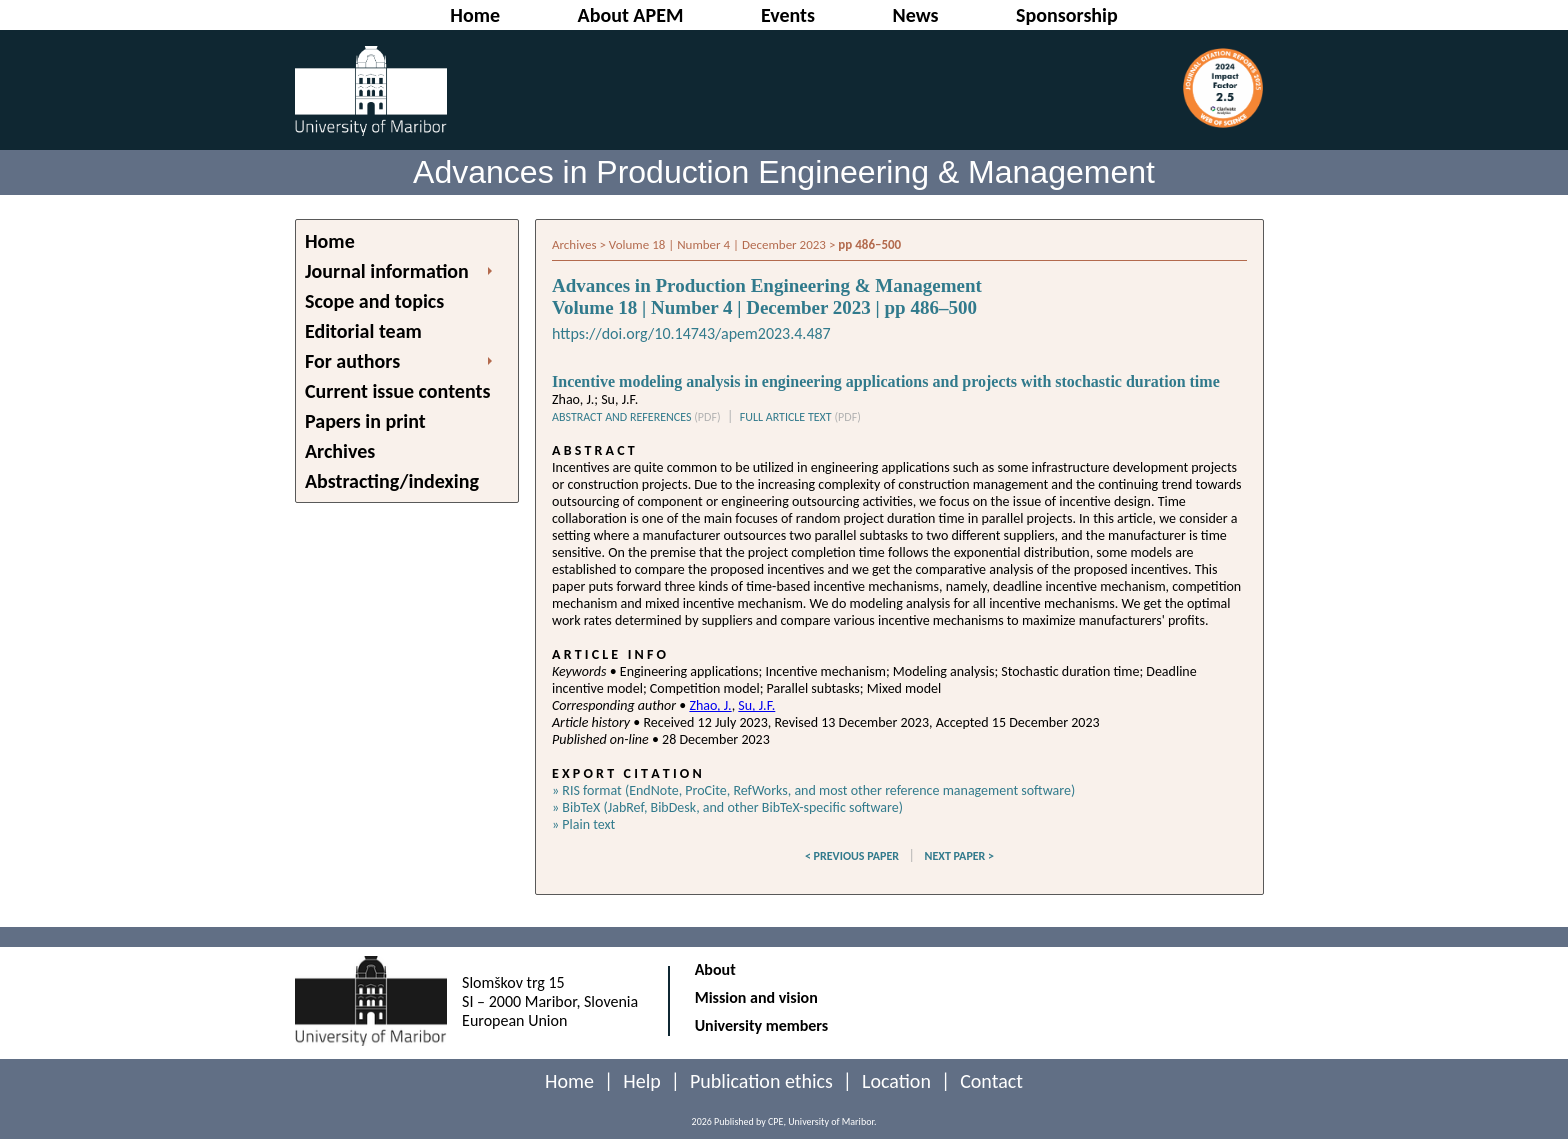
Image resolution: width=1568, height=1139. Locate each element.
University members (762, 1025)
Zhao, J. (710, 705)
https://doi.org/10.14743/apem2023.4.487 (691, 333)
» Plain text (583, 824)
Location (896, 1081)
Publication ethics (761, 1081)
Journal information (387, 271)
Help (642, 1081)
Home (330, 241)
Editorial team (363, 331)
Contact (991, 1081)
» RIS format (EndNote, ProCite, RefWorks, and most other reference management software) (813, 790)
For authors (352, 361)
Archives (340, 451)
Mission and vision (756, 997)
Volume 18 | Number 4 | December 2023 (717, 244)
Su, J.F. (756, 705)
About (715, 969)
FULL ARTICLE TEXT (800, 417)
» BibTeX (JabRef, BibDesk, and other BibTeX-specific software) (727, 807)
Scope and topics (374, 301)
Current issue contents (397, 391)
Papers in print (365, 421)
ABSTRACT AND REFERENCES (636, 417)
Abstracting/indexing (392, 481)
